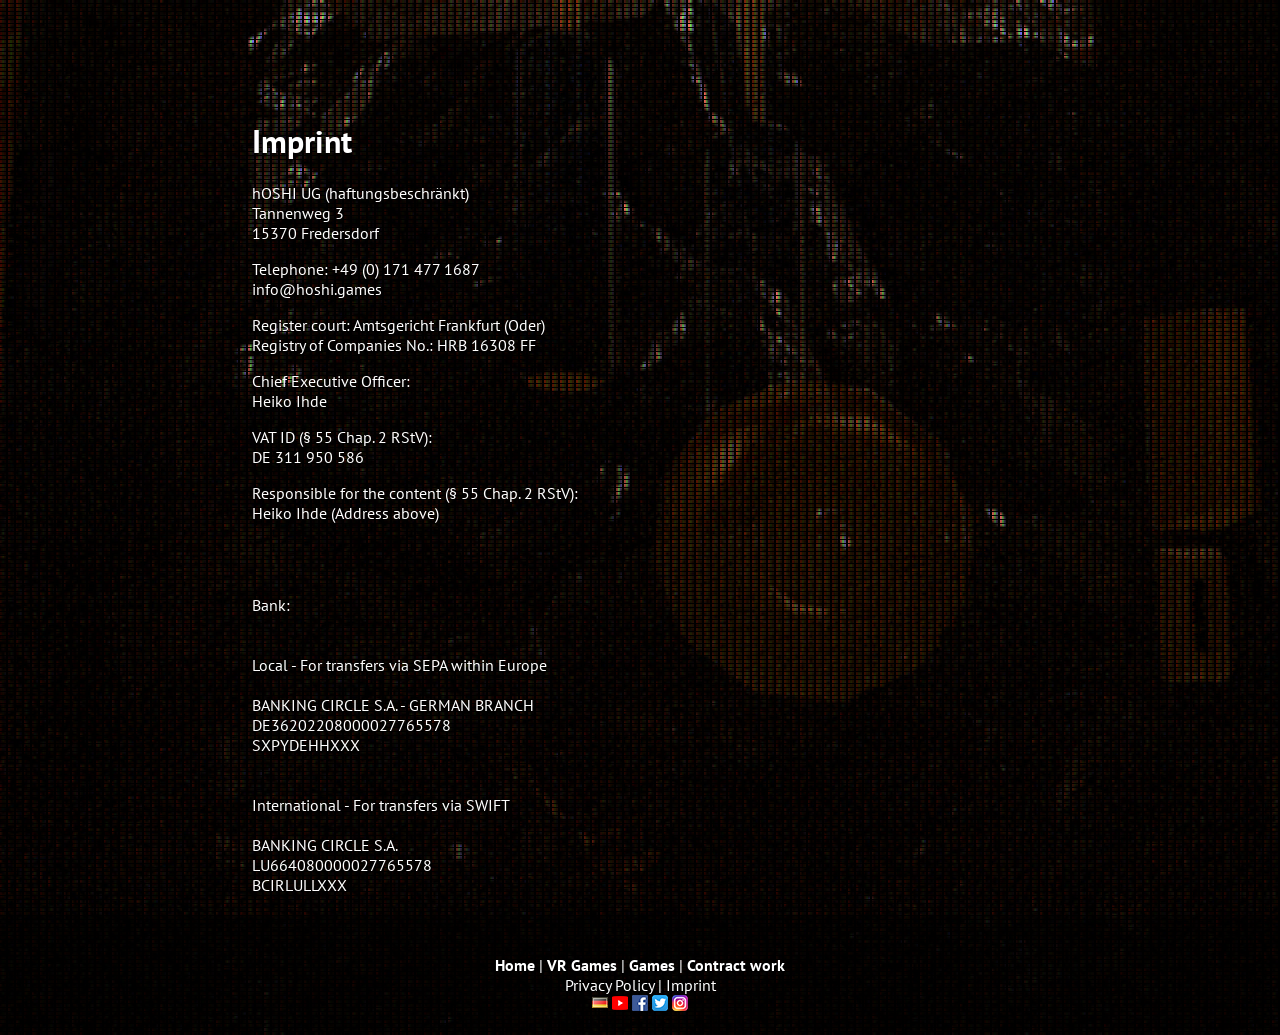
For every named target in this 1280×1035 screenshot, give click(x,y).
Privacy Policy (609, 985)
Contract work (736, 965)
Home (515, 965)
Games (652, 965)
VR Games (582, 965)
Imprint (691, 985)
